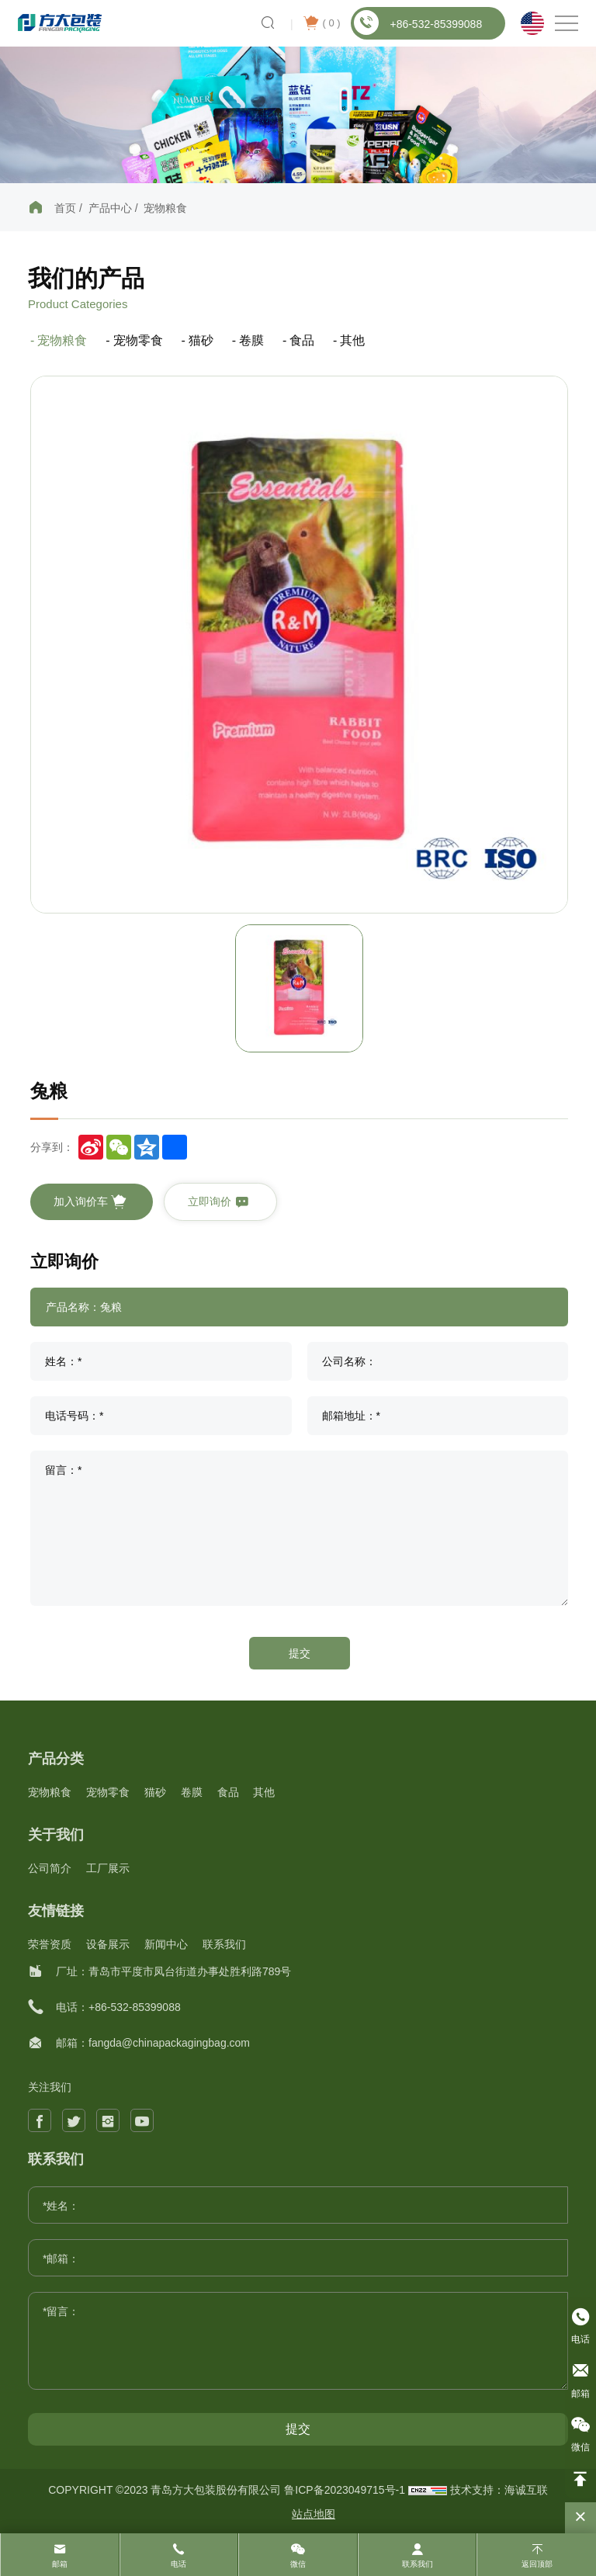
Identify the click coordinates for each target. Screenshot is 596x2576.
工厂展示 (108, 1868)
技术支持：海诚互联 (499, 2490)
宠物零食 (138, 340)
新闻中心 (166, 1944)
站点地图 (313, 2514)
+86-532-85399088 (418, 22)
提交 (299, 1653)
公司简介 (49, 1868)
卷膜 (251, 340)
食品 (301, 340)
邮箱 (60, 2564)
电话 (178, 2564)
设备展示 (108, 1944)
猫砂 (201, 340)
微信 (298, 2564)
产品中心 (110, 208)
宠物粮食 (165, 208)
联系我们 (224, 1944)
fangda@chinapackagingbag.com (169, 2043)
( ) (321, 23)
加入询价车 (90, 1202)
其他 (352, 340)
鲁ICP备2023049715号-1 (346, 2490)
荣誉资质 (49, 1944)
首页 (65, 208)
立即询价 (219, 1202)
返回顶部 (537, 2564)
